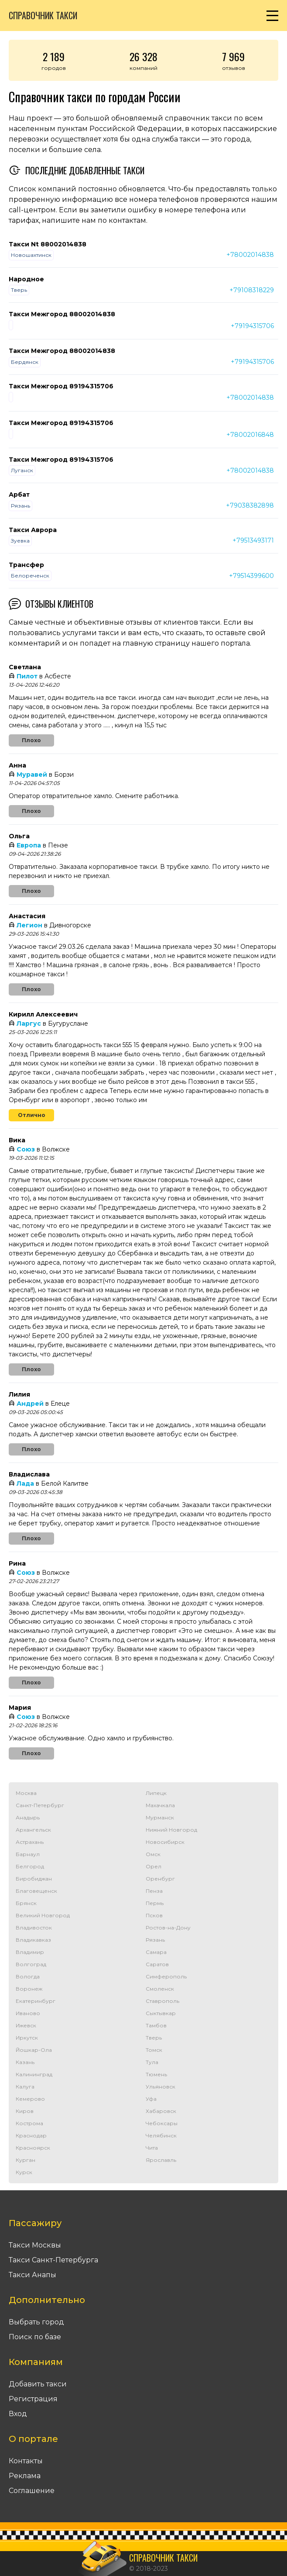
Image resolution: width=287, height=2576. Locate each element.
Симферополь (166, 1976)
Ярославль (161, 2160)
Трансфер (26, 565)
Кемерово (30, 2098)
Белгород (30, 1866)
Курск (24, 2172)
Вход (18, 2414)
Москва (26, 1793)
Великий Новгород (43, 1915)
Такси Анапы (32, 2275)
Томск (154, 2050)
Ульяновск (160, 2086)
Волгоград (31, 1964)
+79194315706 (252, 326)
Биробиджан (34, 1878)
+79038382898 (250, 505)
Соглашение (32, 2490)
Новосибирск (165, 1842)
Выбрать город (36, 2322)
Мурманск (160, 1817)
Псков (154, 1915)
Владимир (30, 1952)
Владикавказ (33, 1939)
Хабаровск (161, 2111)
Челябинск (161, 2135)
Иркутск (27, 2037)
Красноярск (33, 2147)
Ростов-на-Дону (168, 1927)
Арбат (19, 494)
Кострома (29, 2123)
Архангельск (33, 1829)
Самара (156, 1952)
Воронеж (29, 1988)
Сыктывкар (161, 2013)
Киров (25, 2111)
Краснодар (31, 2135)
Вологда (28, 1976)
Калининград (34, 2074)
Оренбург (160, 1878)
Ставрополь (162, 2001)
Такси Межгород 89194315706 (61, 386)
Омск (153, 1854)
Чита (152, 2147)
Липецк (156, 1793)
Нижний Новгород (171, 1829)
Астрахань (30, 1842)
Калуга (25, 2086)
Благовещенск (36, 1891)
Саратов (157, 1964)
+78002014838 (250, 255)
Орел (153, 1866)
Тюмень (156, 2074)
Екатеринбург (35, 2001)
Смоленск (160, 1988)
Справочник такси (43, 15)
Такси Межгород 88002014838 (62, 314)
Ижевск (26, 2025)
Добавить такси (38, 2384)
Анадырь (28, 1817)
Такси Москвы (35, 2245)
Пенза (154, 1891)
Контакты (26, 2461)
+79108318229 (251, 290)
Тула (152, 2062)
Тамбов (156, 2025)
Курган (25, 2160)
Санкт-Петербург (40, 1805)
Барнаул (28, 1854)
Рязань (155, 1939)
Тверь (154, 2037)
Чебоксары (162, 2123)
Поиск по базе (35, 2337)
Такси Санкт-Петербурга (53, 2260)
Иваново (28, 2013)
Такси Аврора (33, 530)
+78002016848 (250, 435)
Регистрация (33, 2399)
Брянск (26, 1903)
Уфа (151, 2098)
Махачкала (160, 1805)
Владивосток (34, 1927)
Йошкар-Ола (34, 2050)
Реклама (25, 2476)
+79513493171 (253, 540)
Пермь (155, 1903)
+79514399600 (251, 576)
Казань (25, 2062)
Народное (26, 279)
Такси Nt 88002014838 (47, 244)
